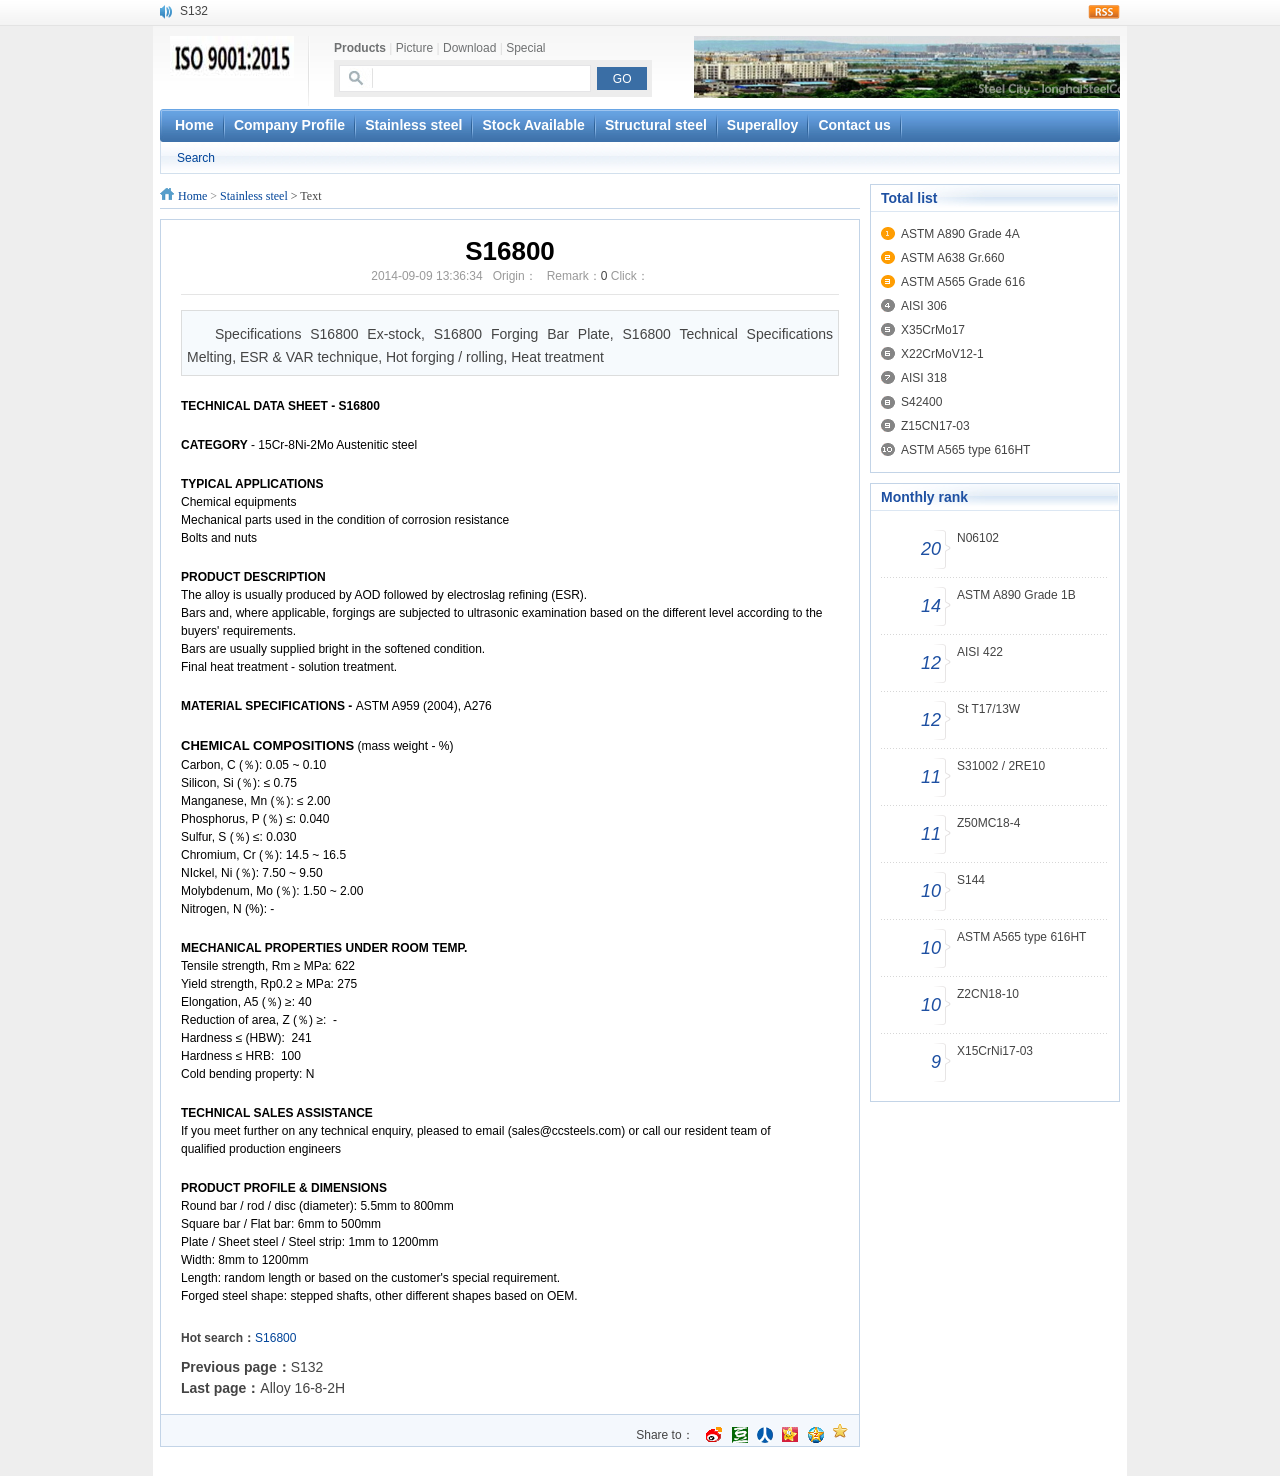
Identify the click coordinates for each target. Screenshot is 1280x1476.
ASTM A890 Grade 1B (1016, 595)
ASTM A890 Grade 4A (960, 234)
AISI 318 (924, 378)
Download (469, 48)
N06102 (978, 538)
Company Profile (289, 125)
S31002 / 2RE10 (1001, 766)
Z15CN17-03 (935, 426)
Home (192, 196)
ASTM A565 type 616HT (965, 450)
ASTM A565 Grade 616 (963, 282)
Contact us (854, 125)
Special (525, 48)
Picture (414, 48)
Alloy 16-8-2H (302, 1388)
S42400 (921, 402)
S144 (971, 880)
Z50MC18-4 (988, 823)
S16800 (275, 1338)
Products (360, 48)
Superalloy (763, 125)
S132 (194, 11)
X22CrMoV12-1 (942, 354)
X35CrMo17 (933, 330)
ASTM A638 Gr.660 (952, 258)
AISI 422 (980, 652)
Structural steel (656, 125)
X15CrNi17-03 (995, 1051)
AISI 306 (924, 306)
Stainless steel (413, 125)
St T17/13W (988, 709)
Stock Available (533, 125)
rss (1104, 12)
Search (196, 158)
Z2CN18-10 (988, 994)
